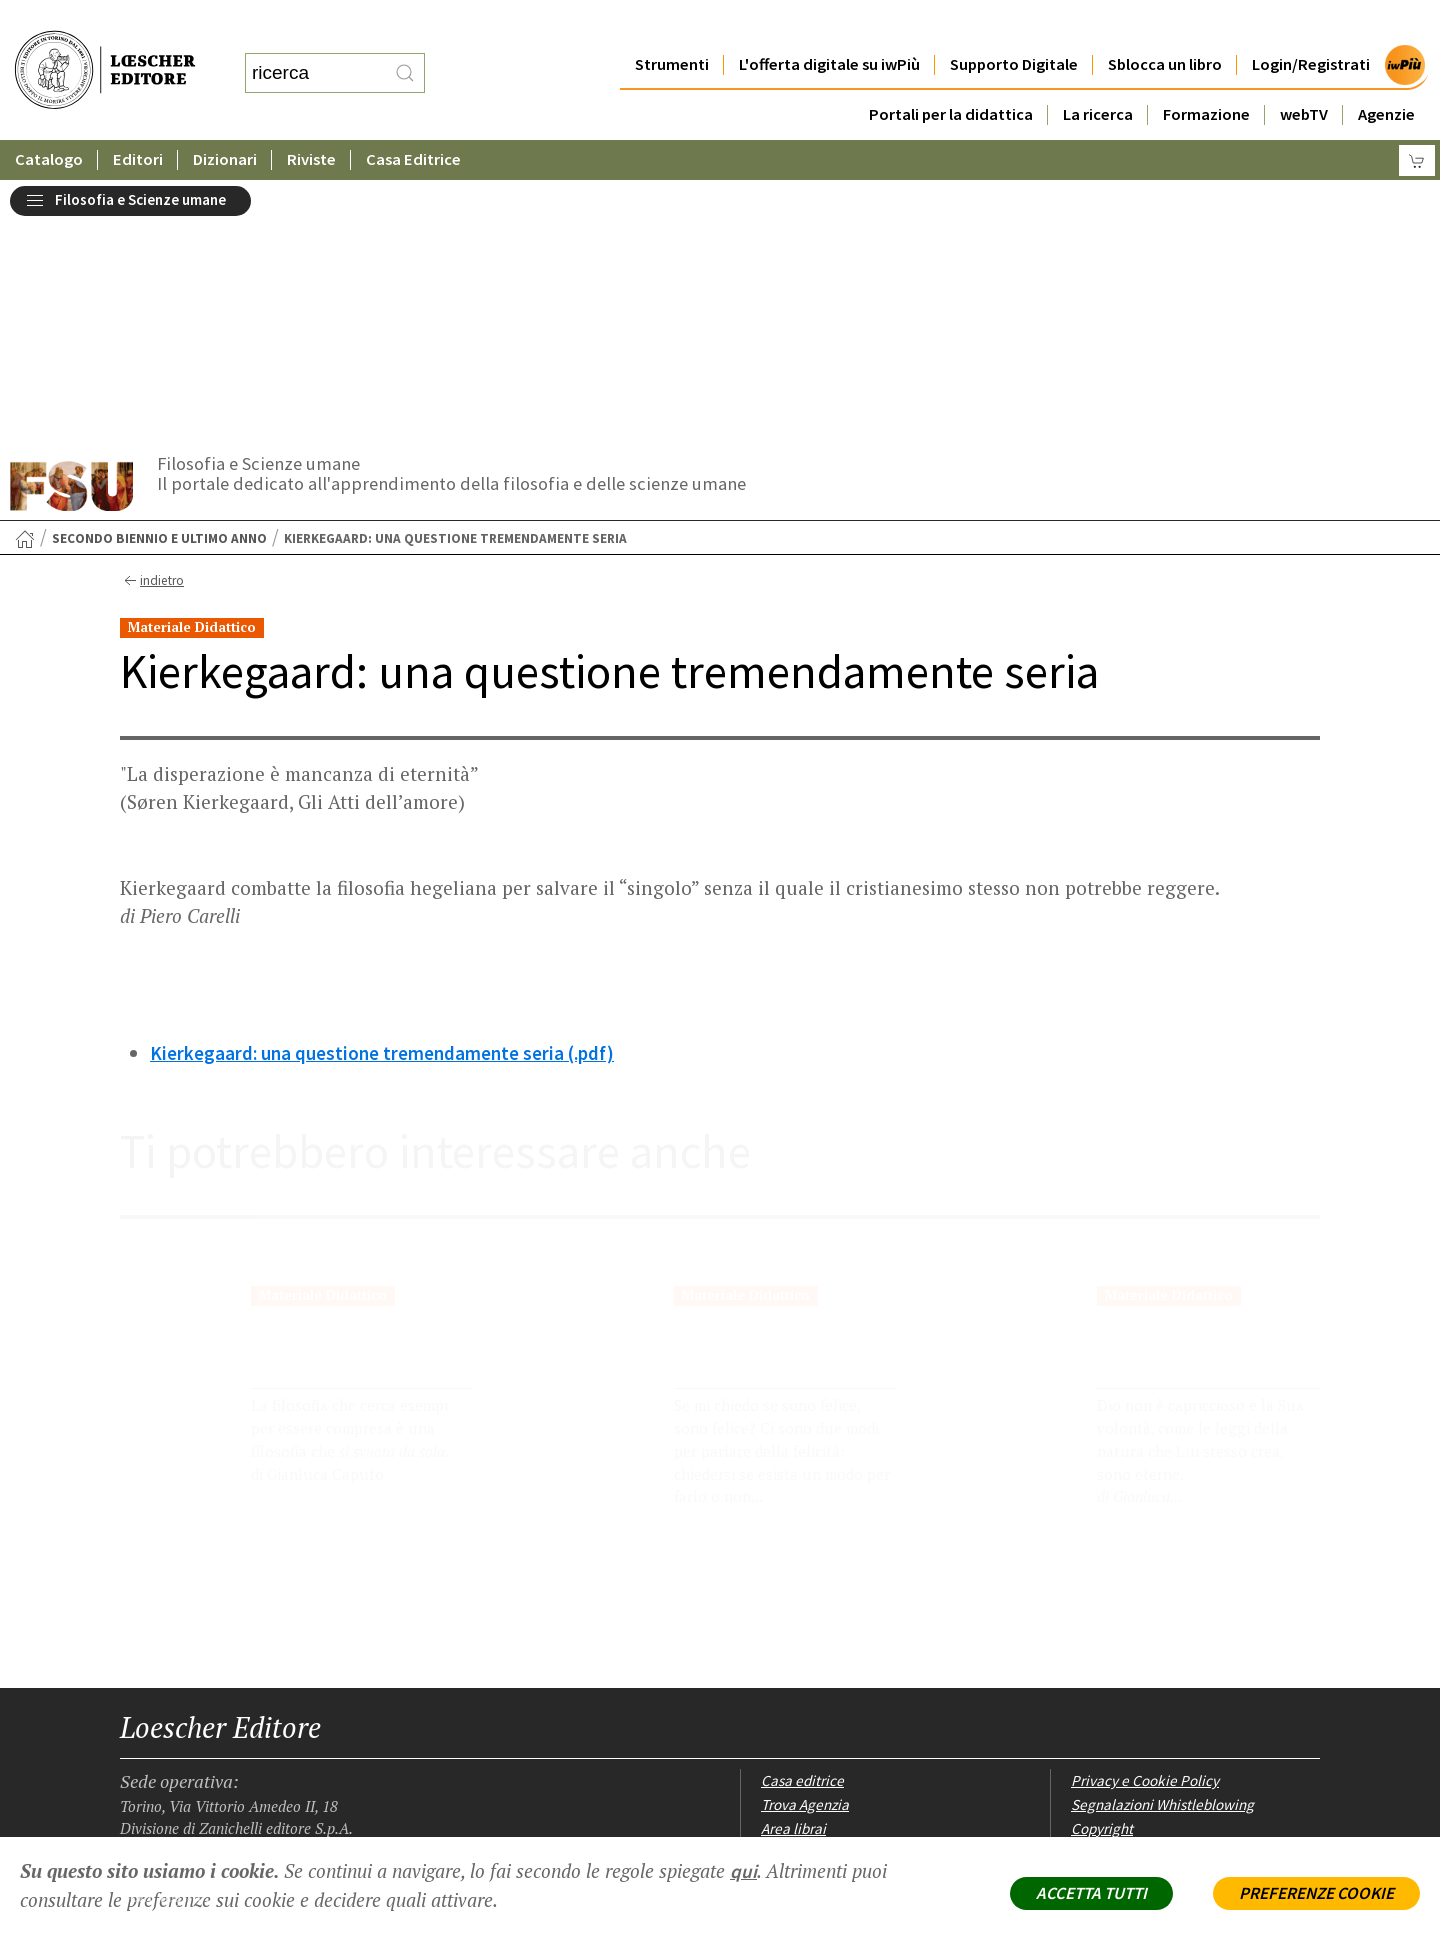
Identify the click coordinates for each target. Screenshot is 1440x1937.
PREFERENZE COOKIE (1316, 1893)
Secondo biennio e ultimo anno (159, 280)
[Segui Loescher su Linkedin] (207, 1712)
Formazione (1206, 74)
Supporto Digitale (1014, 24)
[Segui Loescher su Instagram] (172, 1712)
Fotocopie (1103, 1617)
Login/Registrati (1311, 24)
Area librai (793, 1570)
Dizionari (225, 119)
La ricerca (1098, 74)
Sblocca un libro (1165, 24)
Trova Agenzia (805, 1546)
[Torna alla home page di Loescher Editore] (105, 48)
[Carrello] (1417, 120)
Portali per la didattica (951, 74)
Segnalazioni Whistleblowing (1162, 1546)
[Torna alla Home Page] (25, 281)
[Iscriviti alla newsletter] (277, 1709)
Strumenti (672, 24)
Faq (772, 1594)
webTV (1304, 74)
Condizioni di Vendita (1138, 1594)
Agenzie (1386, 74)
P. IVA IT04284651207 (188, 1791)
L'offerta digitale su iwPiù (829, 24)
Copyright (1102, 1570)
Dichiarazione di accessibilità (1163, 1641)
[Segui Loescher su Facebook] (137, 1712)
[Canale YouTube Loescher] (242, 1712)
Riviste (311, 119)
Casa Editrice (413, 119)
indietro (151, 323)
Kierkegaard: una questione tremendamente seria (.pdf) (382, 795)
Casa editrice (802, 1522)
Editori (138, 119)
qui (743, 1871)
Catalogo (49, 119)
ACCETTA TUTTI (1091, 1893)
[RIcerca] (405, 53)
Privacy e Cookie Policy (1145, 1522)
